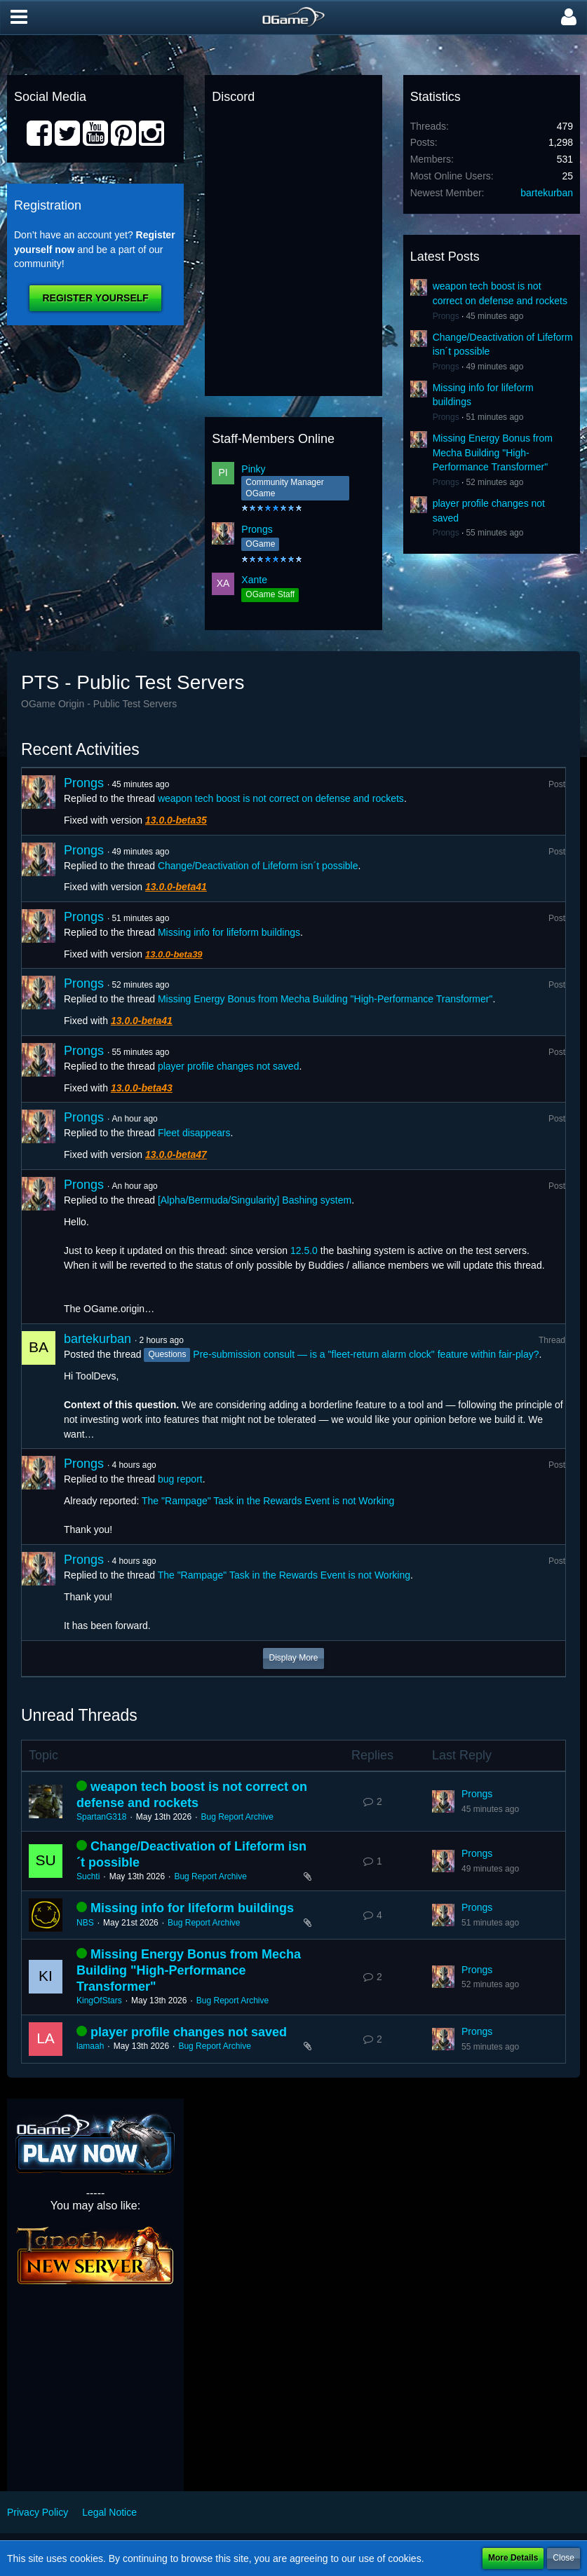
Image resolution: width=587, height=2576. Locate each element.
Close (563, 2558)
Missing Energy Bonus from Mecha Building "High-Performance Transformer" (493, 452)
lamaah (90, 2046)
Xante (254, 579)
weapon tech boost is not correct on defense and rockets (281, 798)
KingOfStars (99, 2000)
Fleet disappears (194, 1132)
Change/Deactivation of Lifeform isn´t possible (258, 865)
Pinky (253, 469)
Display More (293, 1658)
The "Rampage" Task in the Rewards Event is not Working (268, 1500)
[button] (19, 17)
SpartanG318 (101, 1817)
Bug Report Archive (237, 1817)
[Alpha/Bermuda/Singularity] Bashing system (254, 1200)
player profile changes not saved (228, 1066)
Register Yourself (95, 298)
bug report (180, 1479)
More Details (513, 2558)
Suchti (88, 1876)
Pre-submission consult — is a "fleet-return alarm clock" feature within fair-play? (366, 1354)
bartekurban (546, 192)
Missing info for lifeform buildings (229, 932)
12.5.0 (304, 1250)
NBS (85, 1923)
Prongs (256, 529)
